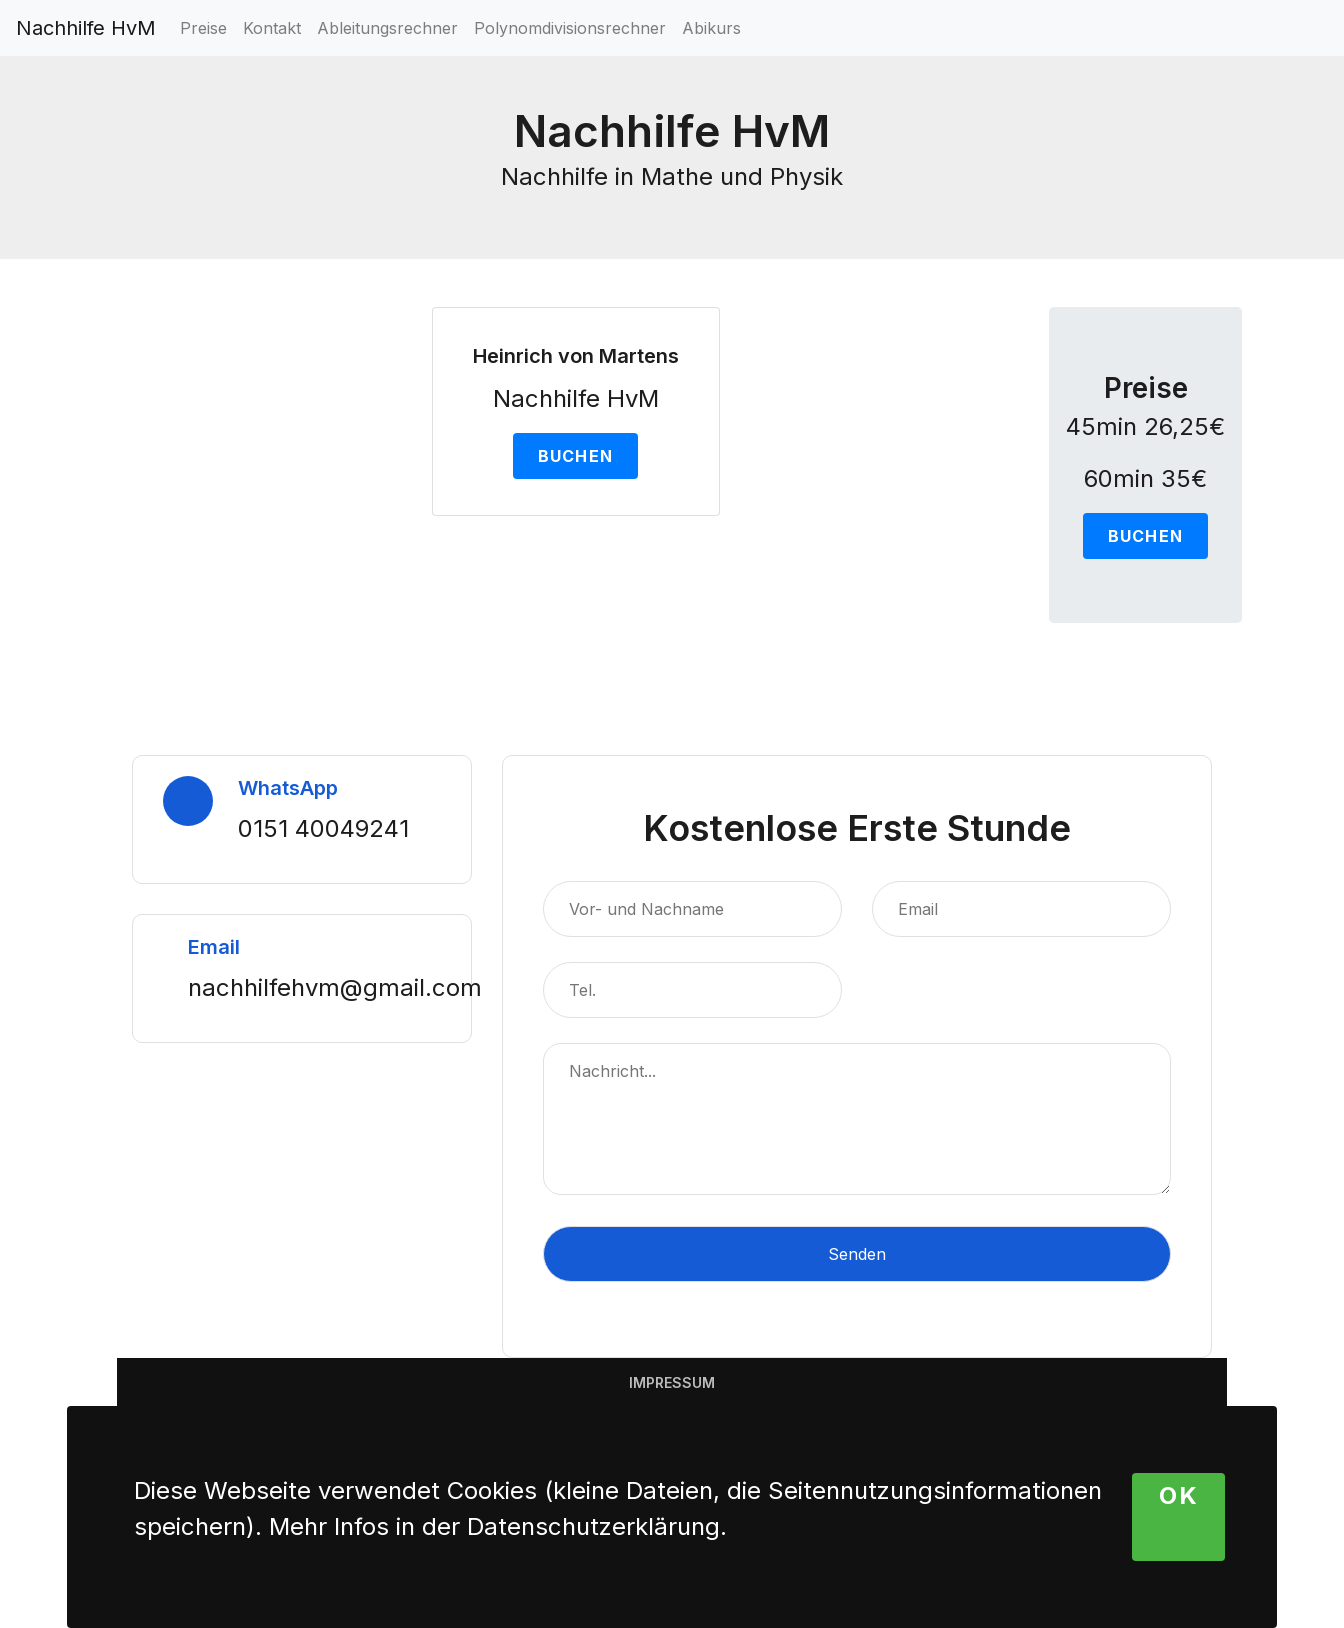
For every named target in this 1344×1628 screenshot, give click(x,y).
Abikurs (711, 28)
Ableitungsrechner (387, 28)
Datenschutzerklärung (593, 1526)
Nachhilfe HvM (86, 28)
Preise (203, 28)
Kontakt (272, 28)
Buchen (576, 456)
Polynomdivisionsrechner (570, 28)
